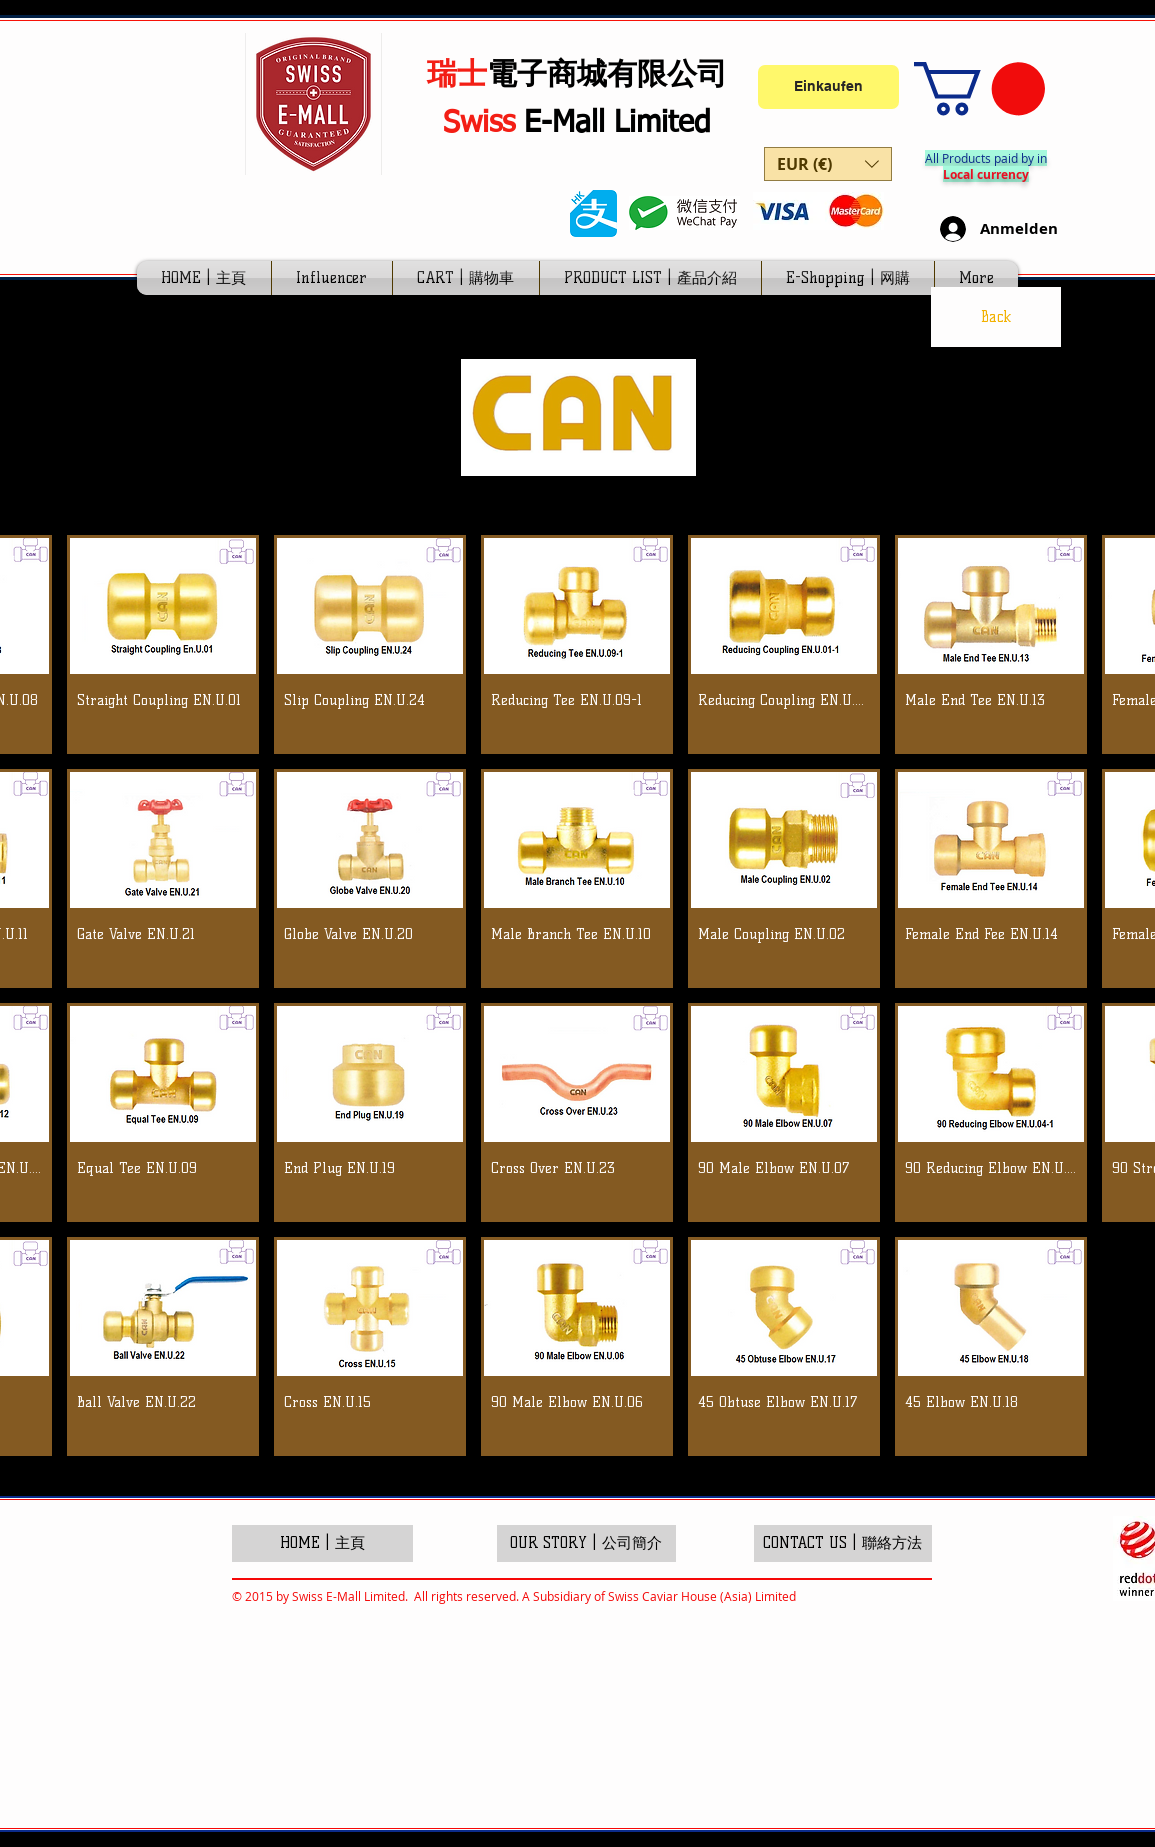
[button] (828, 164)
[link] (979, 88)
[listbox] (828, 164)
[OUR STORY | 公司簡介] (586, 1543)
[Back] (996, 317)
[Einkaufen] (828, 87)
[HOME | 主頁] (322, 1543)
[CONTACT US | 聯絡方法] (843, 1543)
